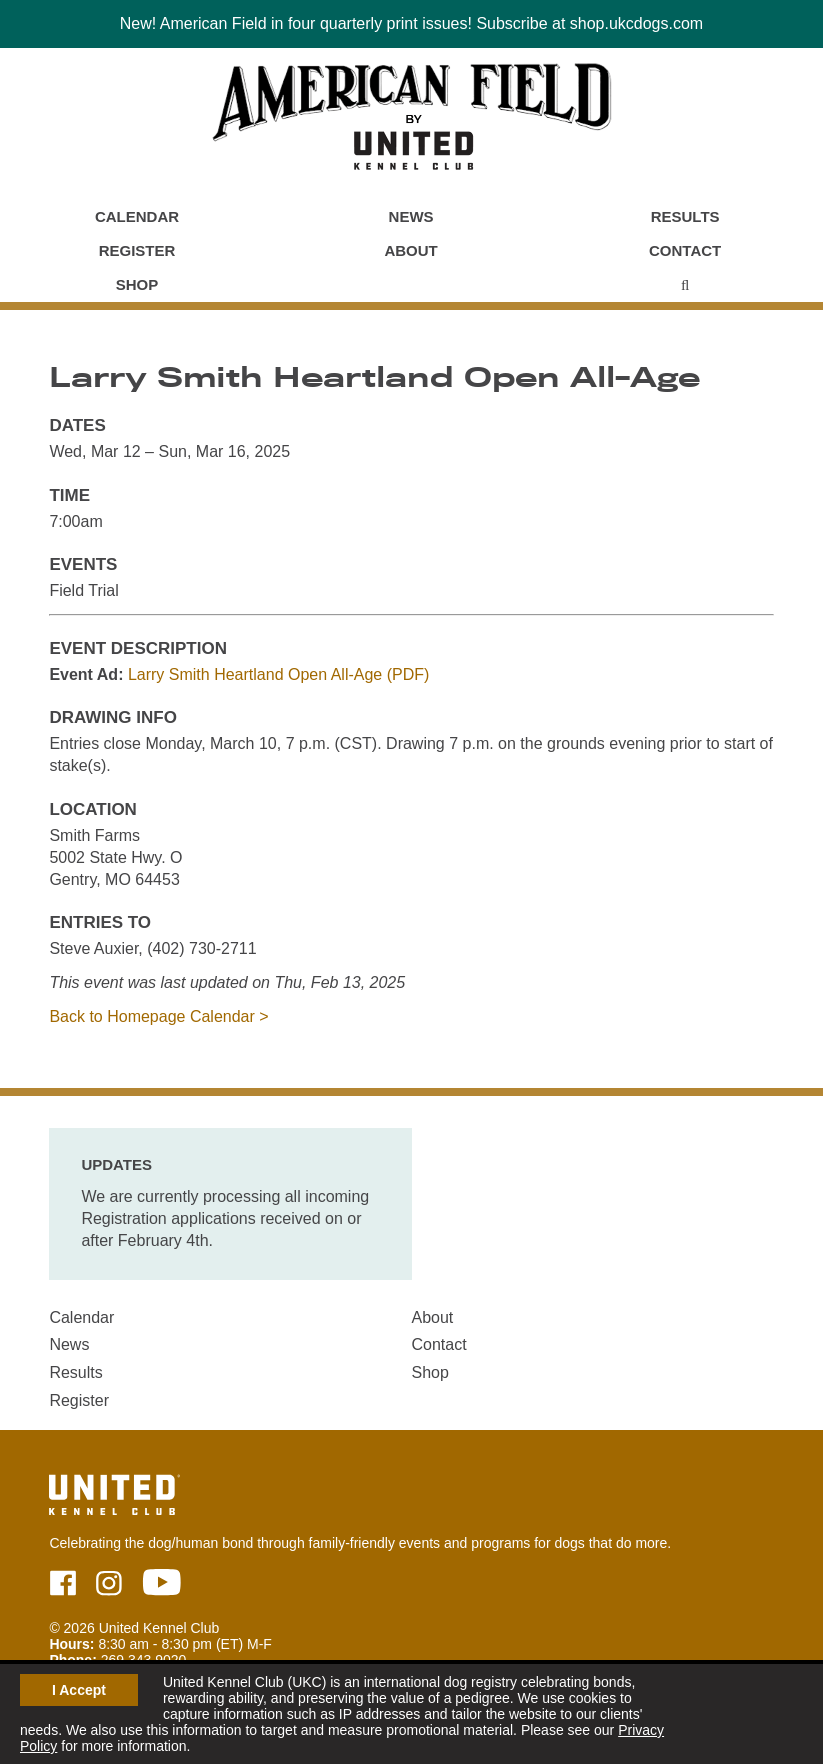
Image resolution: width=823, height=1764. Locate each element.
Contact (685, 250)
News (411, 216)
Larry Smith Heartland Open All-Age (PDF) (278, 674)
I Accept (79, 1690)
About (410, 250)
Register (137, 250)
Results (685, 216)
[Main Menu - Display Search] (685, 285)
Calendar (137, 216)
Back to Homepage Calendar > (158, 1016)
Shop (137, 284)
